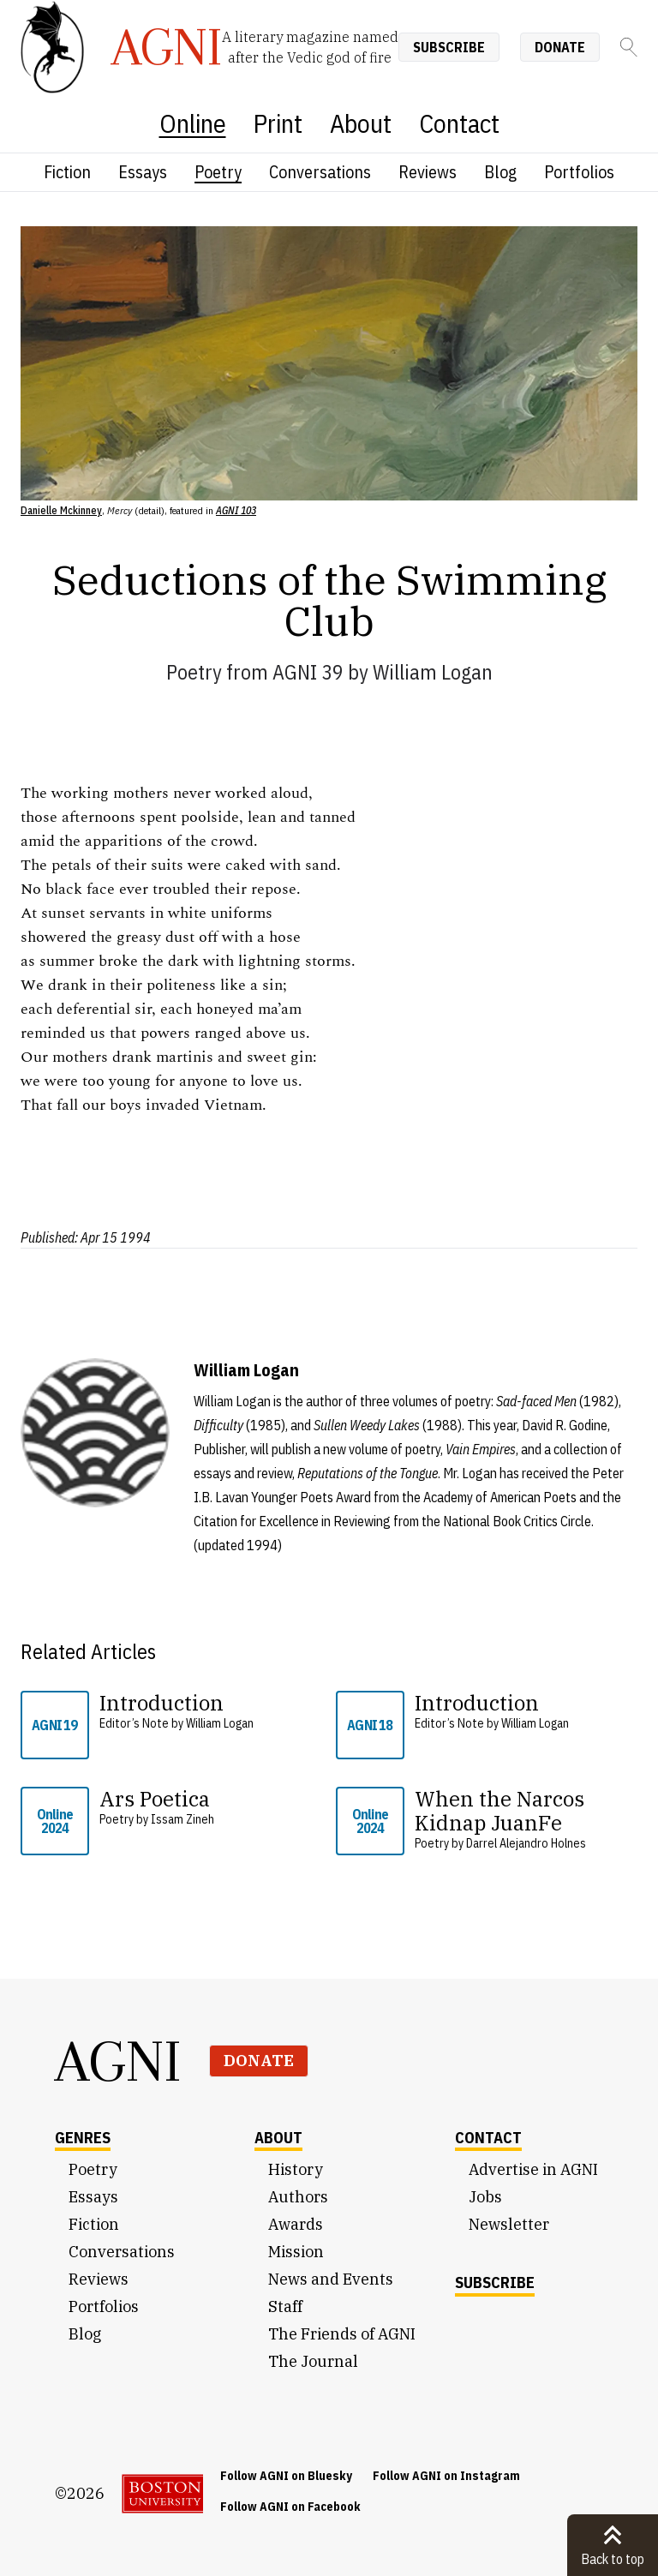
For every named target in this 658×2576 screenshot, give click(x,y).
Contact (459, 123)
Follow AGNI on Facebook (290, 2506)
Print (278, 123)
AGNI (118, 2061)
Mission (296, 2251)
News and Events (330, 2279)
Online (192, 123)
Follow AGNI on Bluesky (286, 2475)
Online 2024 (55, 1821)
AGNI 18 (369, 1725)
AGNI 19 (54, 1725)
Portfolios (579, 171)
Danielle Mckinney (61, 510)
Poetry (218, 171)
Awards (295, 2224)
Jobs (485, 2197)
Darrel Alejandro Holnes (526, 1843)
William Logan (433, 672)
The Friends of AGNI (342, 2334)
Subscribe (449, 47)
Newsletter (509, 2224)
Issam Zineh (182, 1819)
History (295, 2169)
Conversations (320, 171)
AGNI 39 (308, 672)
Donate (560, 47)
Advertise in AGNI (533, 2169)
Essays (142, 171)
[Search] (628, 47)
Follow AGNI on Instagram (446, 2475)
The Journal (313, 2361)
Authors (298, 2197)
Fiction (67, 171)
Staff (285, 2306)
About (361, 123)
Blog (500, 171)
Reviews (427, 171)
